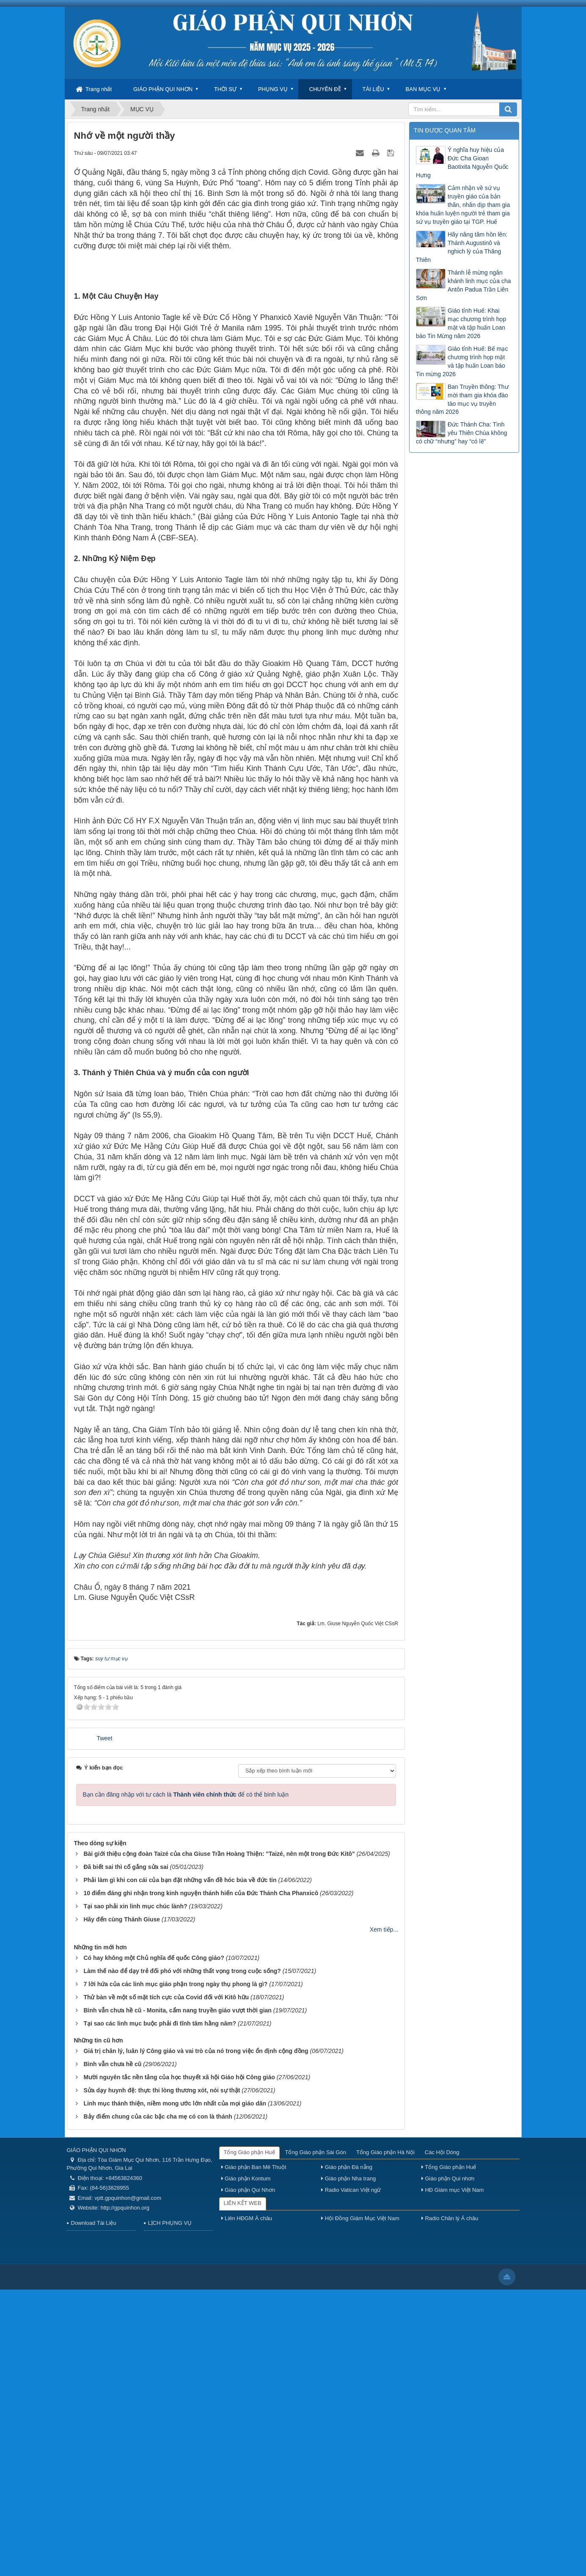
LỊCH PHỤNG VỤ (170, 2509)
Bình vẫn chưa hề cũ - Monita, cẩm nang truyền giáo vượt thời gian (177, 2296)
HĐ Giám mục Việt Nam (452, 2476)
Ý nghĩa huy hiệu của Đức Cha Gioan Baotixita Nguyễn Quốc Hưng (462, 162)
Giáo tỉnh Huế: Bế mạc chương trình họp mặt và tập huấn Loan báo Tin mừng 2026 (462, 361)
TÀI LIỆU (373, 89)
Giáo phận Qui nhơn (448, 2465)
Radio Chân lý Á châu (449, 2505)
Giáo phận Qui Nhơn (248, 2476)
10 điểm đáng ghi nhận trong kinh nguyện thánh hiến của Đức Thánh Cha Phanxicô (200, 2179)
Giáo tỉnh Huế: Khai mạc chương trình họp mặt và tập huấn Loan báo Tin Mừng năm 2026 (461, 323)
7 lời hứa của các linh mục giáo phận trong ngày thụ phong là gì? (175, 2270)
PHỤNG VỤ (273, 89)
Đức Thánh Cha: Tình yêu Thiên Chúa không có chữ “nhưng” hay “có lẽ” (461, 433)
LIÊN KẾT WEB (242, 2489)
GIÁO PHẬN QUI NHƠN (163, 89)
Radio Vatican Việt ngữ (351, 2476)
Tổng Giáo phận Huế (249, 2439)
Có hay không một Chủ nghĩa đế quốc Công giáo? (153, 2244)
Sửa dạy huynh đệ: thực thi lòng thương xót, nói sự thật (161, 2376)
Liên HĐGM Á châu (246, 2505)
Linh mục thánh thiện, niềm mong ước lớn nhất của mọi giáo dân (174, 2389)
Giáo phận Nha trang (348, 2465)
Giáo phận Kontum (246, 2465)
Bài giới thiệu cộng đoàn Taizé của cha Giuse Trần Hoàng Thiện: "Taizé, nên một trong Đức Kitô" (219, 2140)
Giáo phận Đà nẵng (346, 2454)
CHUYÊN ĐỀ (325, 89)
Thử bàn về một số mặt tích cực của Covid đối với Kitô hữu (166, 2283)
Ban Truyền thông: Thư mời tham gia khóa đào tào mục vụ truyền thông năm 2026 (462, 399)
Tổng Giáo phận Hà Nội (385, 2439)
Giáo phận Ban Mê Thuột (253, 2454)
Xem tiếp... (384, 2216)
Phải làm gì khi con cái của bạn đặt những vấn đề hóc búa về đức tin (179, 2166)
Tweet (104, 2024)
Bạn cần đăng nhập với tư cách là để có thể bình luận (186, 2081)
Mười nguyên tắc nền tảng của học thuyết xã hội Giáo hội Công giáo (179, 2363)
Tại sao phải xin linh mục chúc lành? (135, 2192)
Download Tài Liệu (93, 2509)
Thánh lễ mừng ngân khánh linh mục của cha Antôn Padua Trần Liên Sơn (463, 285)
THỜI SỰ (225, 89)
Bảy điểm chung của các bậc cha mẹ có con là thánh (157, 2403)
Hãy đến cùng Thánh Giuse (121, 2205)
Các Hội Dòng (442, 2439)
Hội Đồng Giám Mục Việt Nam (360, 2505)
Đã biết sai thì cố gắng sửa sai (125, 2153)
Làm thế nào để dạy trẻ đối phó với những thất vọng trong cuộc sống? (182, 2257)
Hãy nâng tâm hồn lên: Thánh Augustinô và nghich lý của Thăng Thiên (461, 247)
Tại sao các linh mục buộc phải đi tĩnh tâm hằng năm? (159, 2309)
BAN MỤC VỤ (423, 89)
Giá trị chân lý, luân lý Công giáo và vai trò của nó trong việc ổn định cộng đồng (195, 2337)
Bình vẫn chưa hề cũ (112, 2350)
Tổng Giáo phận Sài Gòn (315, 2439)
